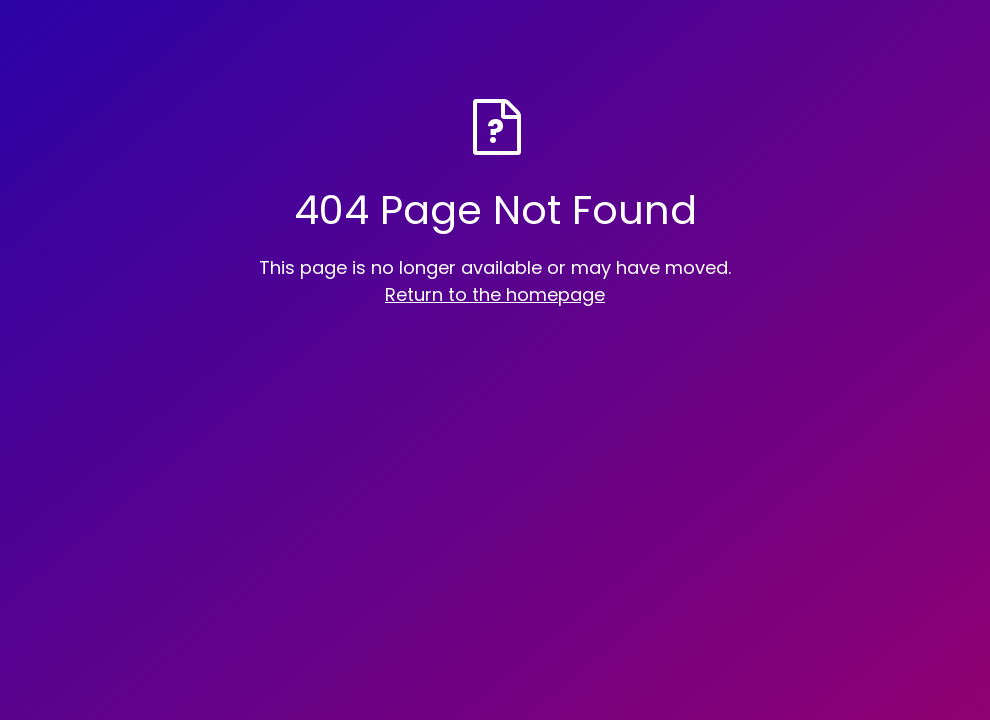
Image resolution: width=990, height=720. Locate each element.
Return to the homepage (495, 294)
